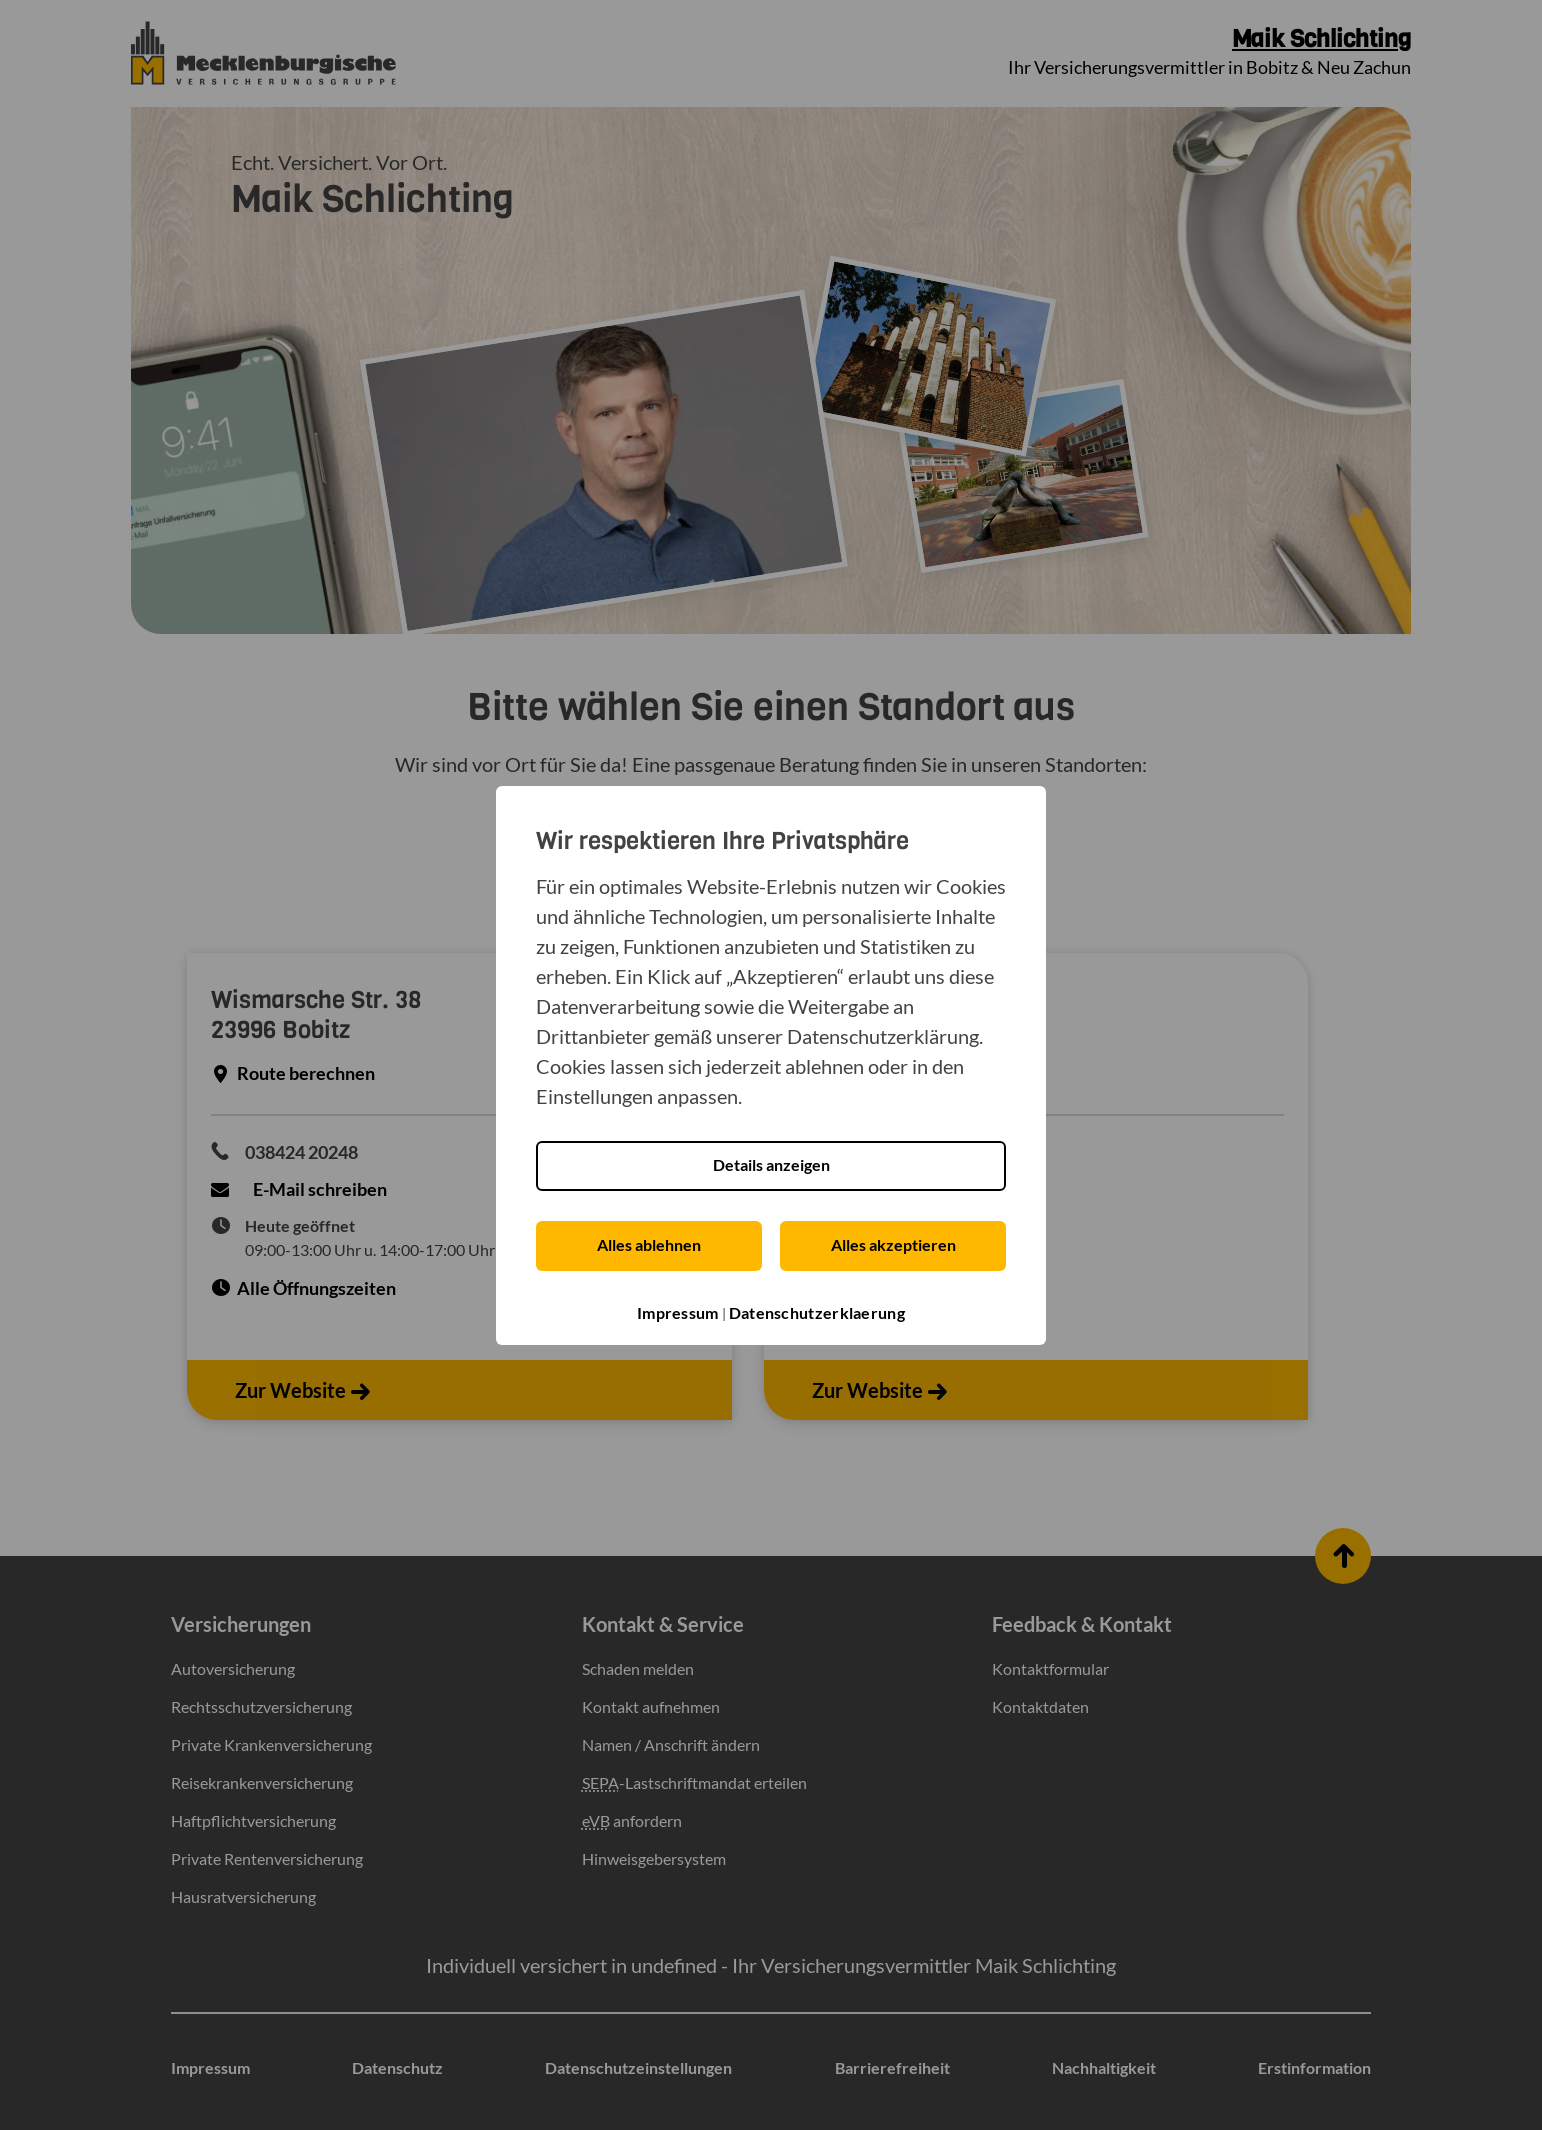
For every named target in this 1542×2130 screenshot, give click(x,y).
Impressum (678, 1312)
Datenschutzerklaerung (817, 1312)
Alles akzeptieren (893, 1244)
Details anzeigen (771, 1164)
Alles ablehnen (649, 1244)
